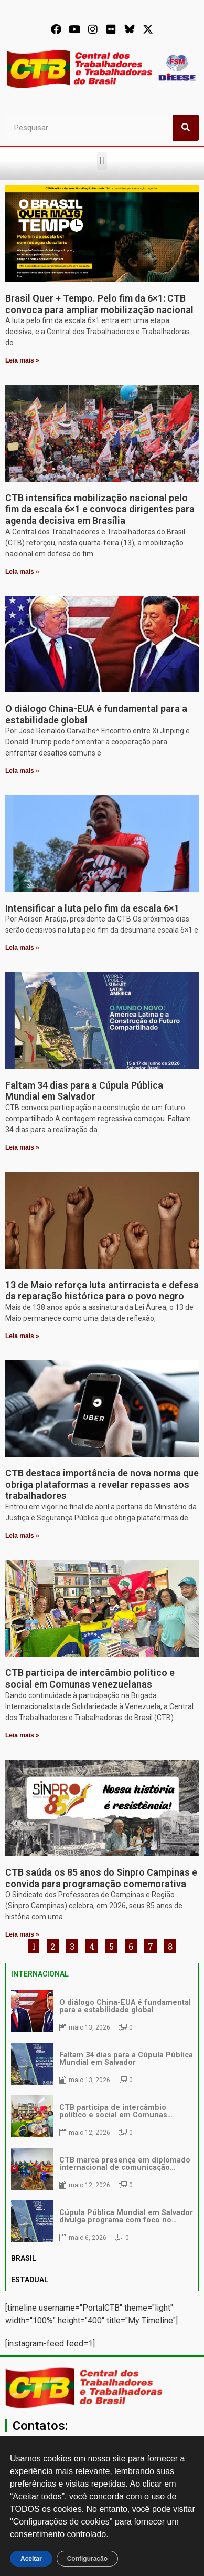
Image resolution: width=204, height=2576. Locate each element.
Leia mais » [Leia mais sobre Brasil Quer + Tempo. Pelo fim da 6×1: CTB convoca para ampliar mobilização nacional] (22, 360)
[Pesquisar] (186, 128)
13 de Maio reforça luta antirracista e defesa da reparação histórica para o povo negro (102, 1290)
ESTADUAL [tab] (29, 2279)
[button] (102, 161)
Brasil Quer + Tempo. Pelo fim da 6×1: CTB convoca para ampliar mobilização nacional (99, 304)
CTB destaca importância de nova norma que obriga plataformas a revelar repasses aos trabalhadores (102, 1484)
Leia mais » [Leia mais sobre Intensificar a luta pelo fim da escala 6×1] (22, 947)
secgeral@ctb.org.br (102, 2456)
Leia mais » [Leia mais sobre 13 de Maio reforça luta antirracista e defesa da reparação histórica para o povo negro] (22, 1336)
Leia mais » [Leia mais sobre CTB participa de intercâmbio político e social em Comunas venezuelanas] (22, 1735)
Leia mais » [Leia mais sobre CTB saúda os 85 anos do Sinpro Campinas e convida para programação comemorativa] (22, 1934)
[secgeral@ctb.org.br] (102, 2441)
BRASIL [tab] (23, 2258)
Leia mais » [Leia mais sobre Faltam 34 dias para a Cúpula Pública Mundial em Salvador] (22, 1147)
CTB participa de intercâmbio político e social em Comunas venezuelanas (90, 1678)
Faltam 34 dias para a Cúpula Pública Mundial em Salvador (84, 1091)
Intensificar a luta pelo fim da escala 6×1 (92, 908)
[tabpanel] (102, 2116)
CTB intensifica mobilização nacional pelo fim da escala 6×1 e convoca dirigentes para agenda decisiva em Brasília (100, 509)
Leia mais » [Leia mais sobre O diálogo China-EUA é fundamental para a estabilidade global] (22, 770)
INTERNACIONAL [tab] (40, 1974)
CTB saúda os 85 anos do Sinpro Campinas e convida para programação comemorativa (101, 1878)
